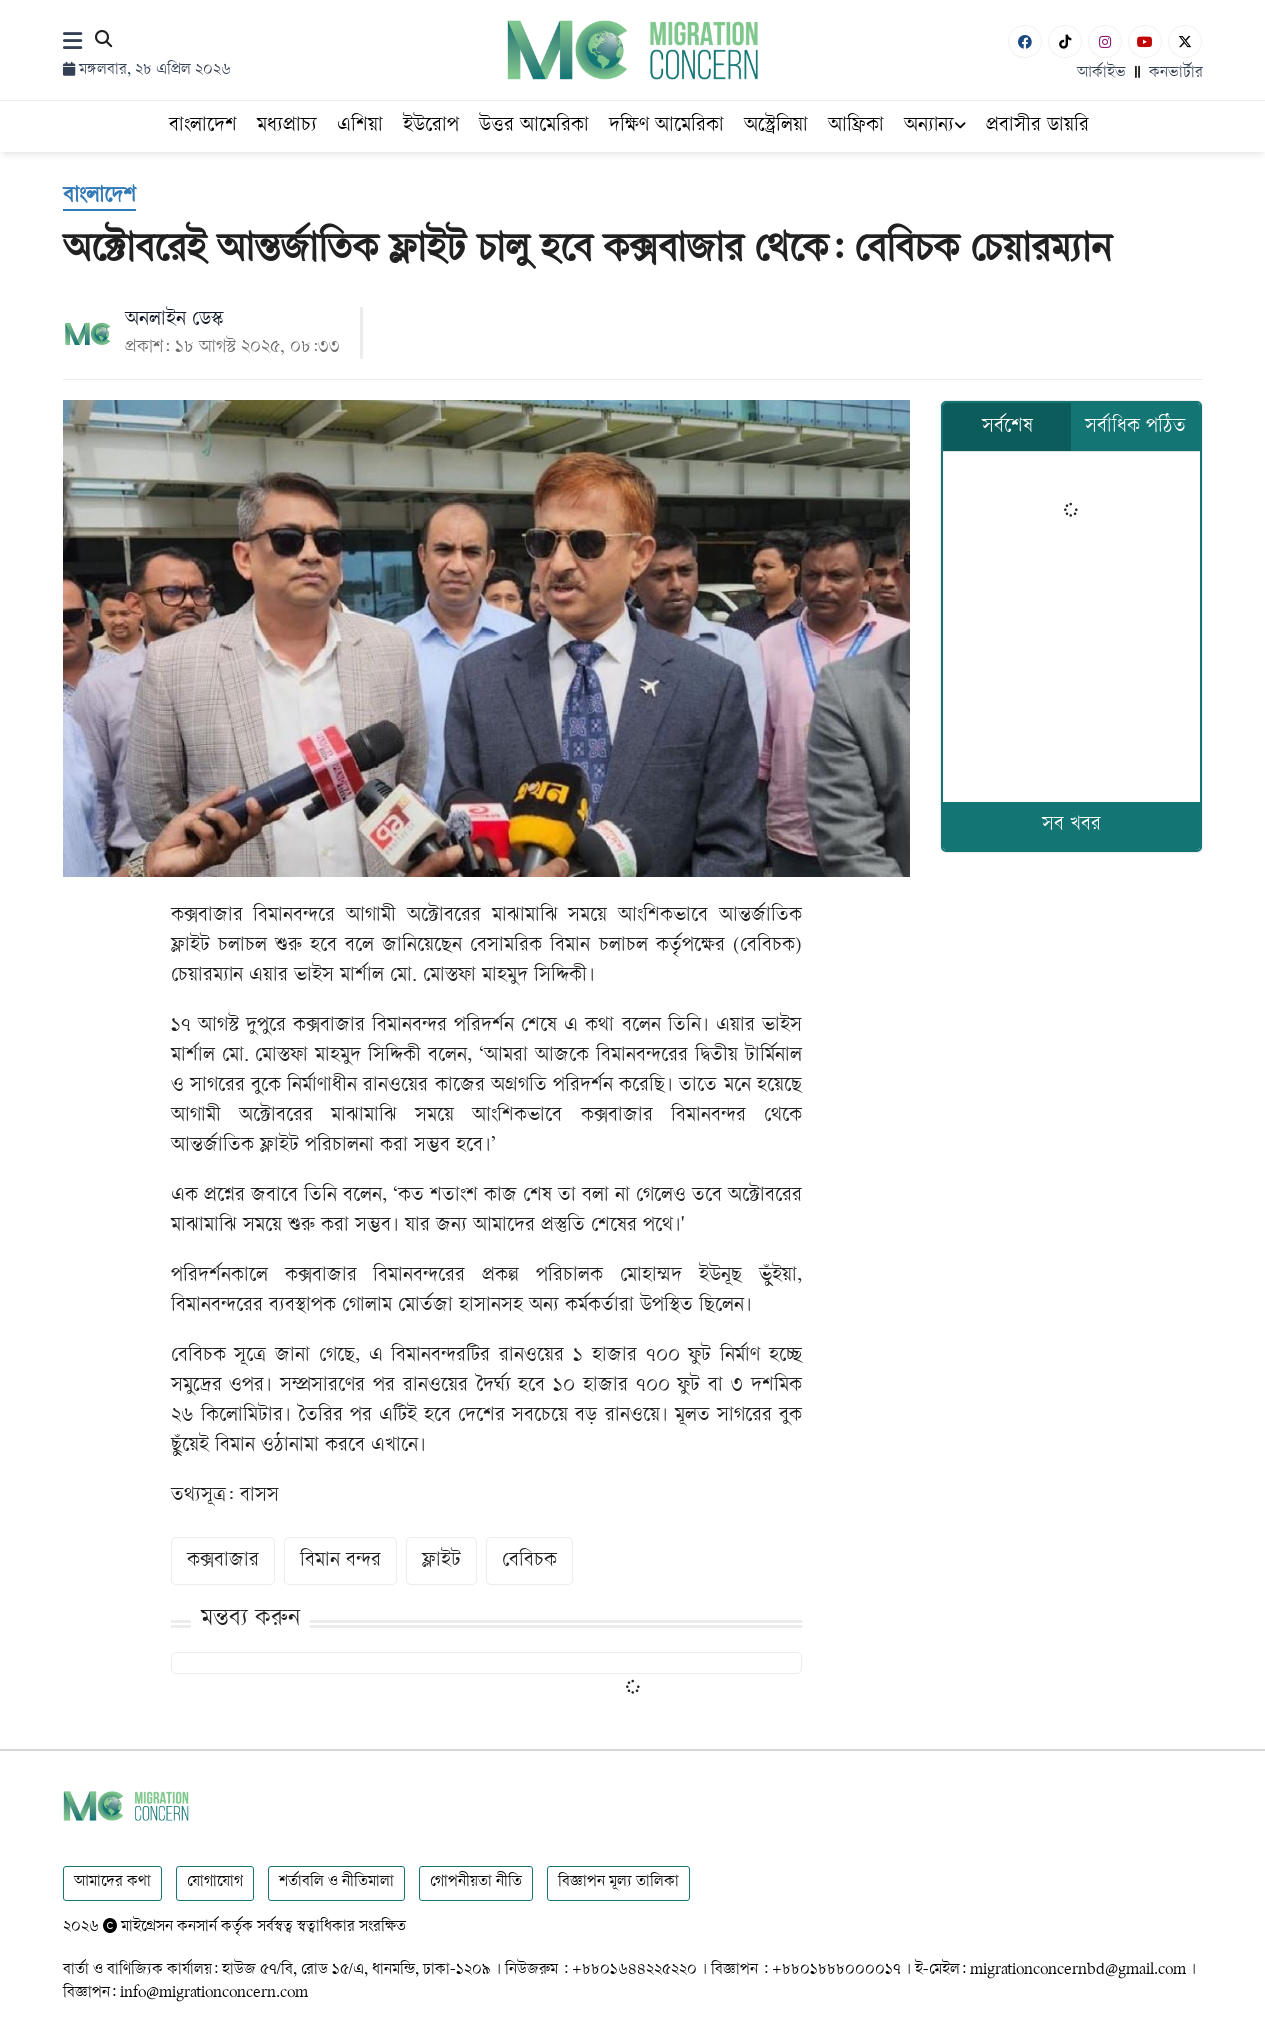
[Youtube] (1145, 41)
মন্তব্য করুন (250, 1619)
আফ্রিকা (856, 126)
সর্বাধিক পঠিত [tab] (1135, 427)
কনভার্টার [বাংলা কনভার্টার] (1176, 73)
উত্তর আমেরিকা (534, 126)
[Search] (103, 42)
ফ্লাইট (441, 1561)
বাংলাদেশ (203, 126)
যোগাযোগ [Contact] (215, 1882)
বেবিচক (529, 1561)
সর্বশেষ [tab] (1007, 427)
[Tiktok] (1065, 41)
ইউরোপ (431, 126)
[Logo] (632, 49)
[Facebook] (1025, 41)
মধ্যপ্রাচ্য (287, 126)
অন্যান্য (935, 126)
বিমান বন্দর (340, 1561)
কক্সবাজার (223, 1561)
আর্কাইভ (1101, 73)
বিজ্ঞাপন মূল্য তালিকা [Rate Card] (618, 1882)
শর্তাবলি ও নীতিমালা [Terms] (336, 1882)
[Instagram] (1105, 41)
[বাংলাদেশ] (99, 198)
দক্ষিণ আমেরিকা (666, 126)
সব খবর (1071, 825)
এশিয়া (360, 126)
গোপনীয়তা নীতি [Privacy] (476, 1882)
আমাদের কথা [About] (112, 1882)
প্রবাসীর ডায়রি (1037, 126)
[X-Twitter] (1185, 41)
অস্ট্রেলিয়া (776, 126)
